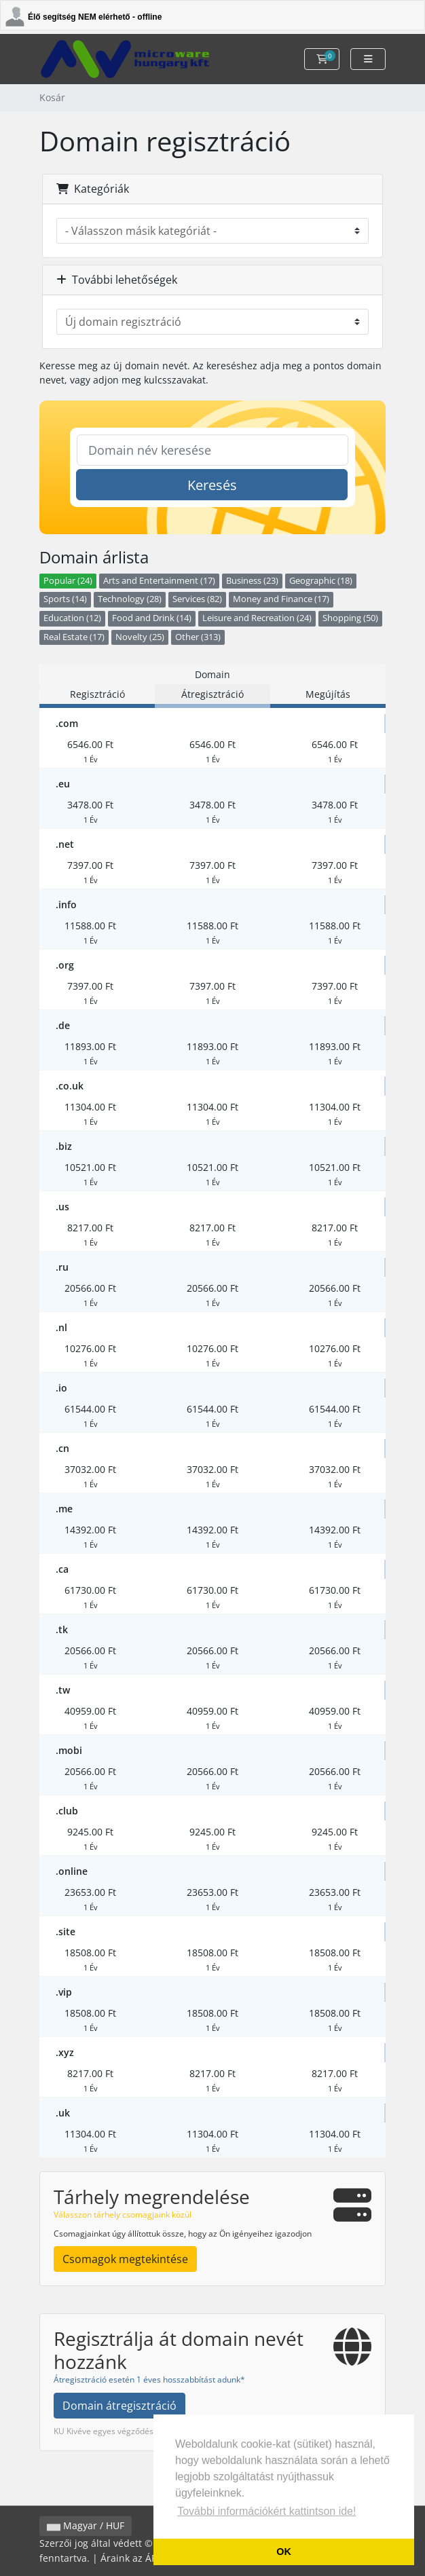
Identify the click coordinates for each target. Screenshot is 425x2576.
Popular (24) (67, 580)
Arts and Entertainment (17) (159, 580)
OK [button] (283, 2551)
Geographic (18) (320, 580)
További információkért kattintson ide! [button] (266, 2511)
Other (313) (198, 637)
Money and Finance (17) (281, 599)
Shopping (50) (350, 618)
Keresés (212, 485)
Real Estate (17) (74, 637)
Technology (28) (130, 599)
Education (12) (72, 618)
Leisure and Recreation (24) (257, 618)
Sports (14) (65, 599)
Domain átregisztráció (119, 2405)
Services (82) (197, 599)
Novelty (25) (139, 637)
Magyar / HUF (85, 2526)
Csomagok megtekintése (125, 2259)
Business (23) (252, 580)
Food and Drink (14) (151, 618)
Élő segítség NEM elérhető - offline (95, 17)
